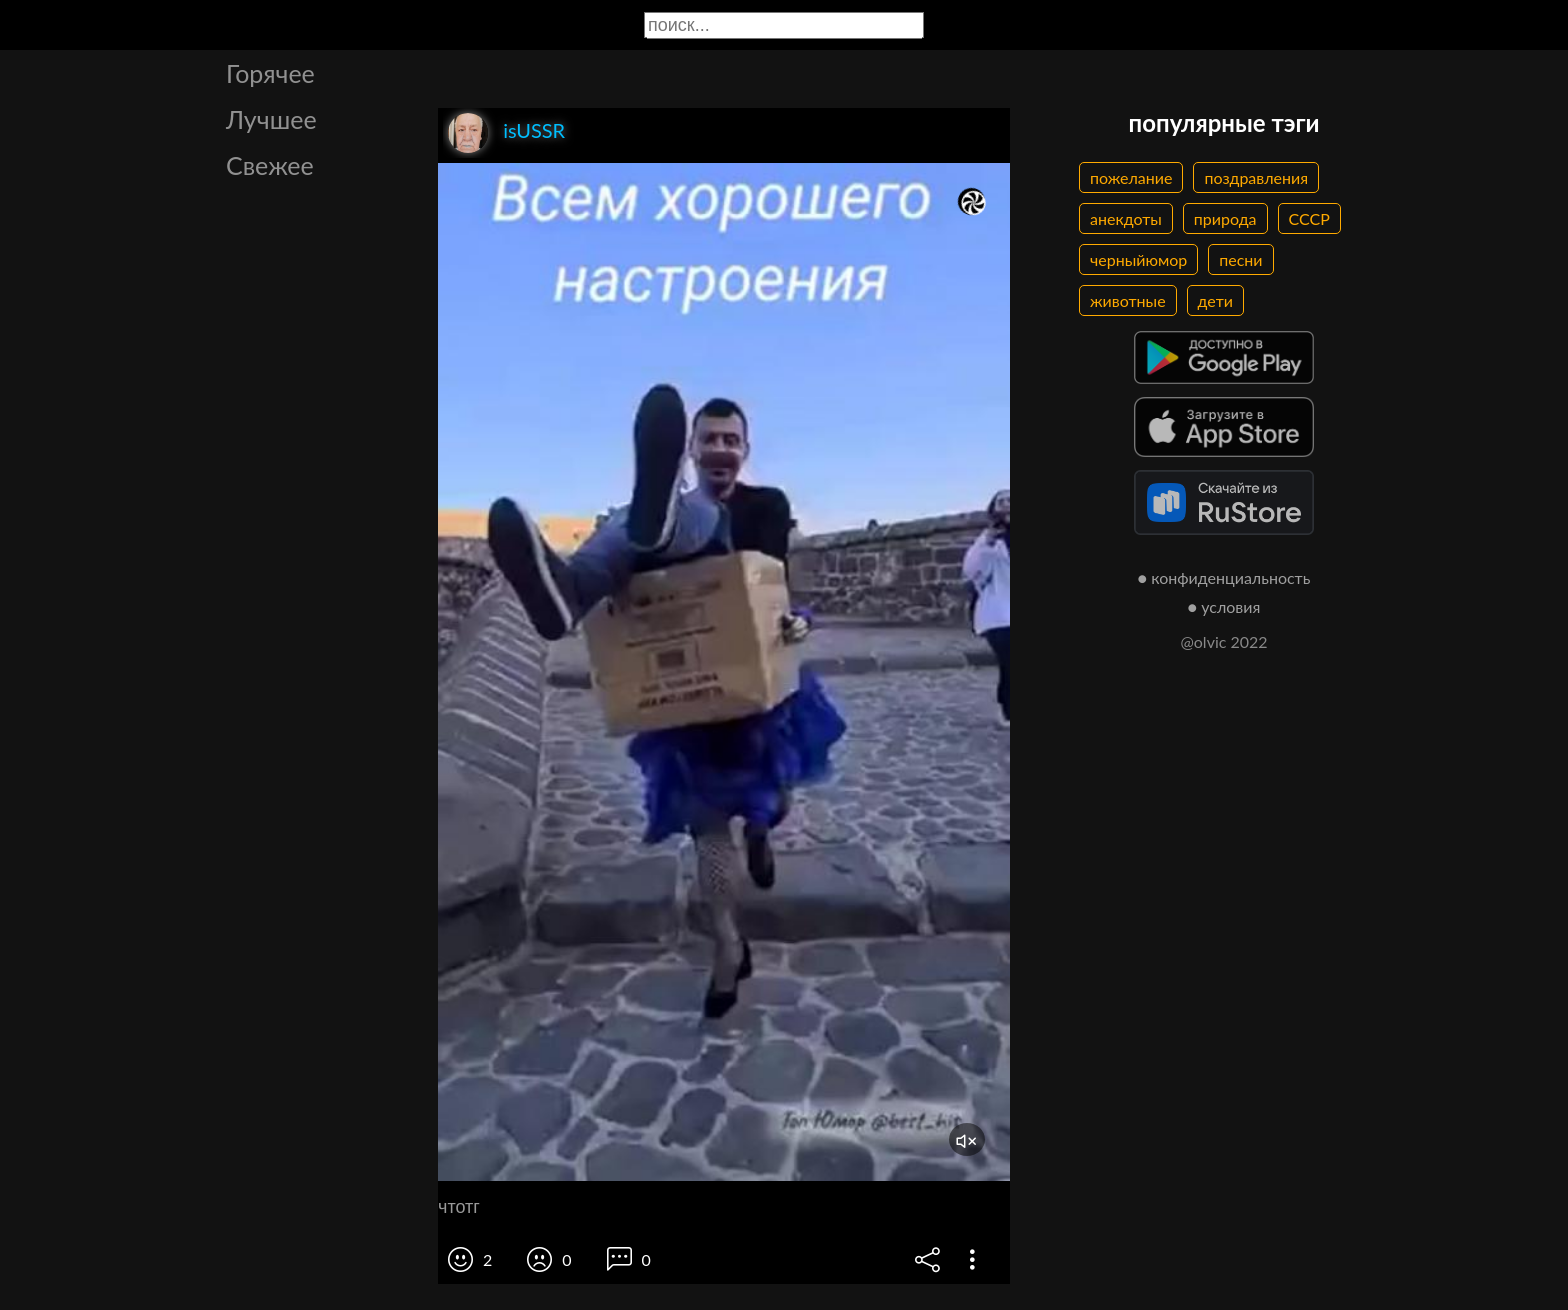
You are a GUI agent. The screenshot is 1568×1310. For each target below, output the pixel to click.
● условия (1224, 606)
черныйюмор (1138, 259)
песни (1240, 259)
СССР (1309, 218)
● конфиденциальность (1224, 577)
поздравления (1256, 177)
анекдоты (1126, 218)
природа (1225, 218)
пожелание (1131, 177)
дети (1215, 300)
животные (1128, 300)
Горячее (270, 73)
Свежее (270, 165)
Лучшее (271, 119)
